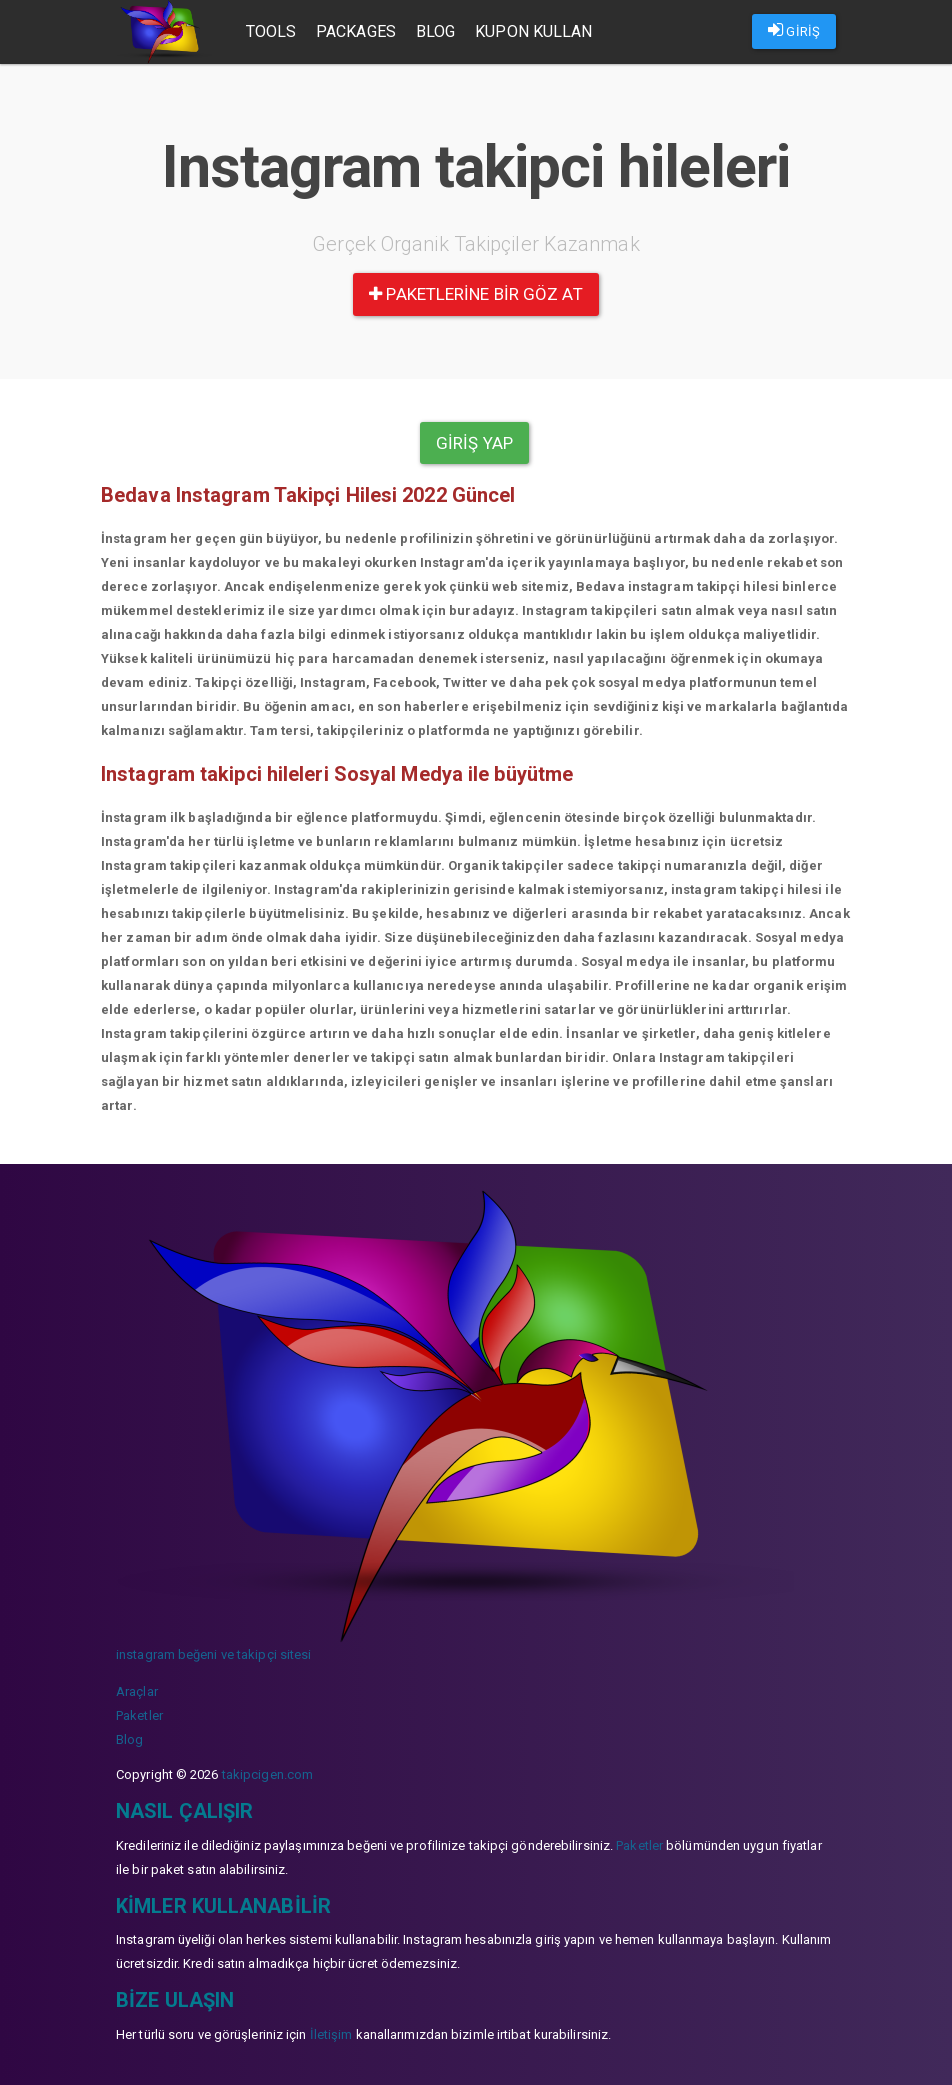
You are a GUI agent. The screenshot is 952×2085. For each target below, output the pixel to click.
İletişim (331, 2034)
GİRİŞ (794, 30)
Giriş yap (474, 443)
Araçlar (137, 1691)
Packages (356, 31)
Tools (271, 31)
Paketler (139, 1715)
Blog (435, 31)
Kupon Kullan (533, 31)
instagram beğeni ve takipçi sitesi (213, 1654)
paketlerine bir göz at (475, 294)
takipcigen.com (267, 1774)
